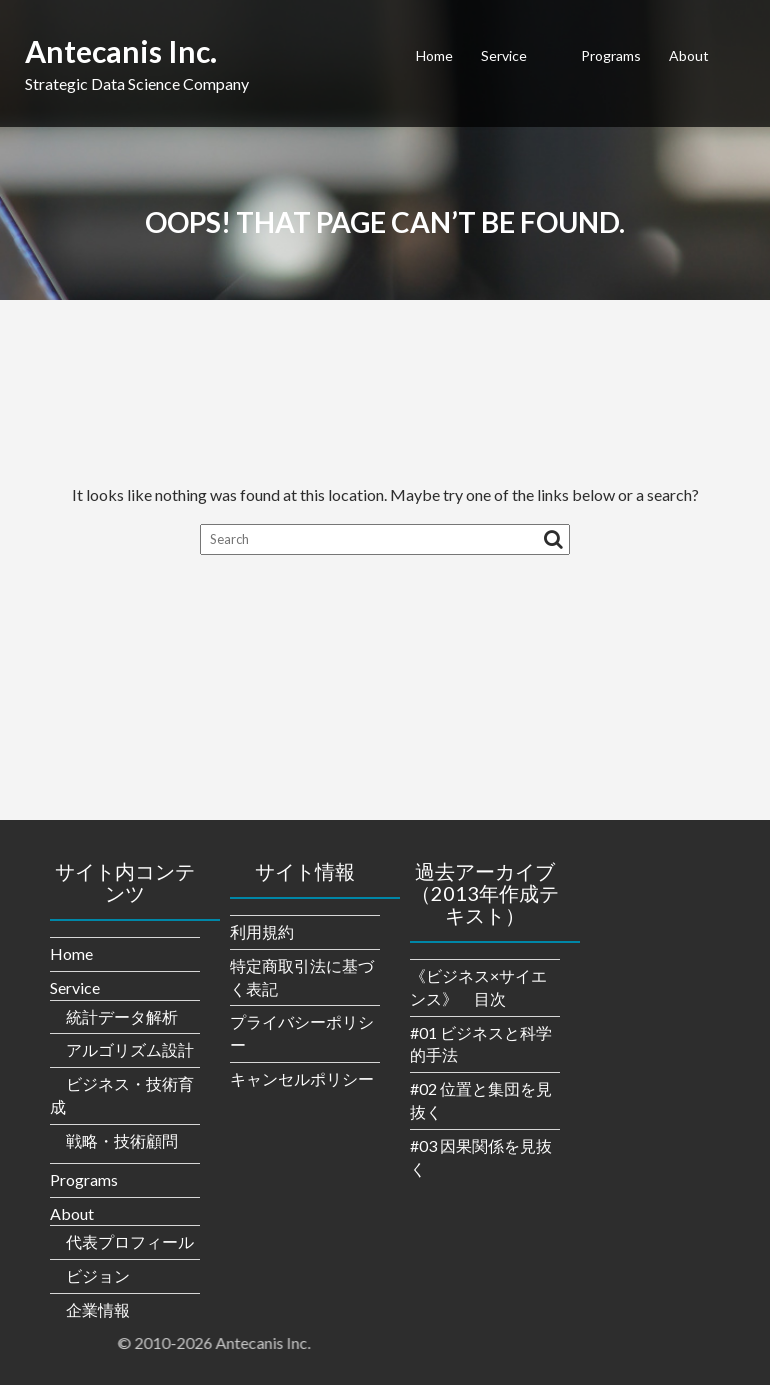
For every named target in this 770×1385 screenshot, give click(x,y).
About (689, 55)
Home (434, 55)
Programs (611, 55)
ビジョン (98, 1275)
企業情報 (98, 1309)
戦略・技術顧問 (122, 1140)
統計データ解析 (122, 1016)
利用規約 (262, 931)
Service (504, 55)
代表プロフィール (130, 1241)
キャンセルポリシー (302, 1078)
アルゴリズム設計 (130, 1049)
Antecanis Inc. (121, 51)
